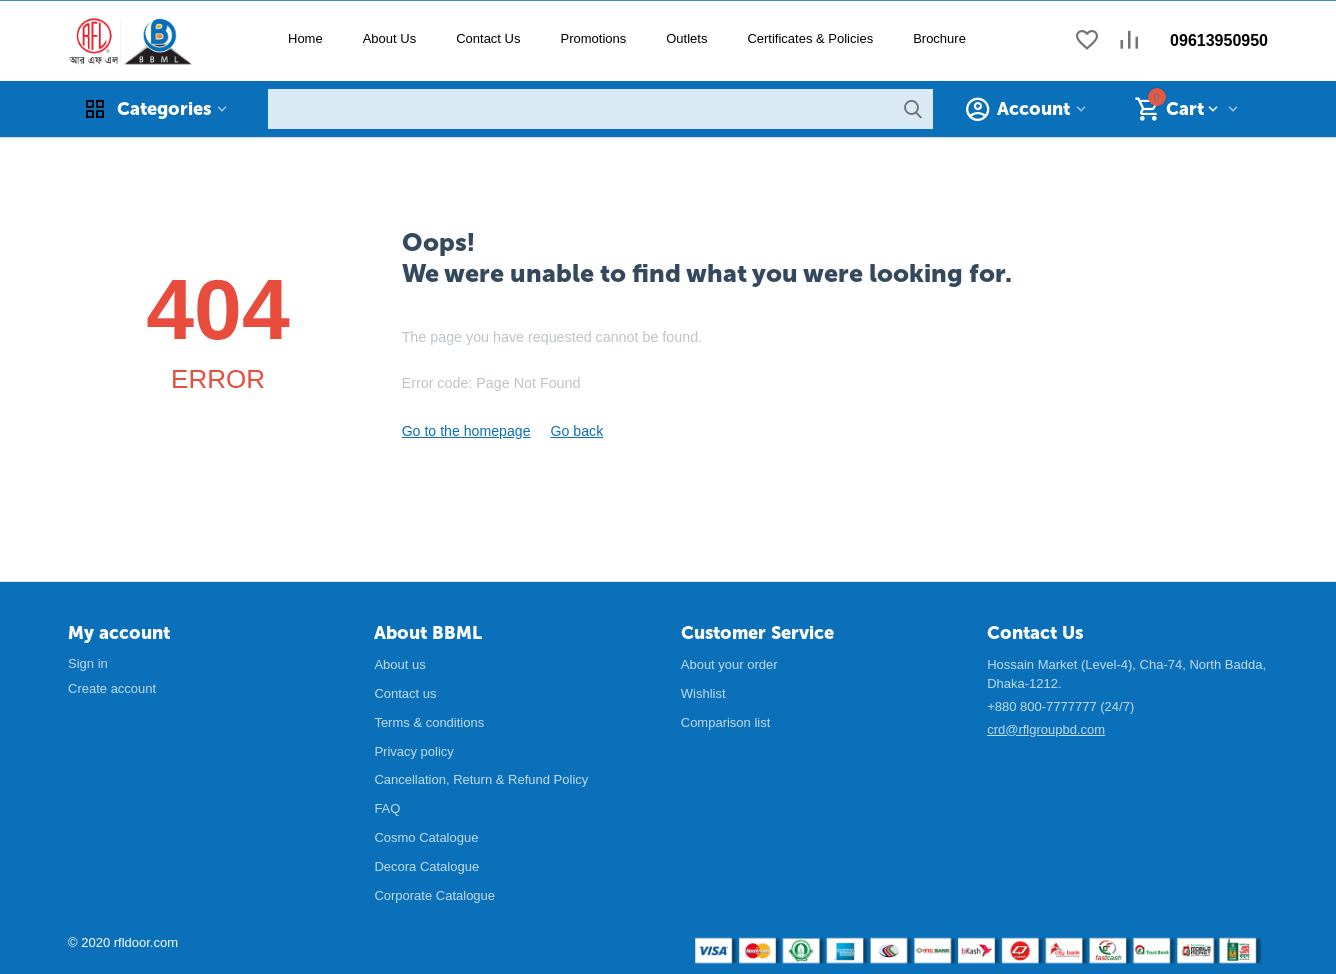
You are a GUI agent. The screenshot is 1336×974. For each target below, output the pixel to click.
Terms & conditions (429, 721)
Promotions (593, 38)
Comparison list (726, 721)
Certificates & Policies (810, 38)
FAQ (387, 807)
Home (305, 38)
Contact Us (488, 38)
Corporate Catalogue (434, 894)
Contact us (405, 692)
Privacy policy (413, 750)
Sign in (88, 662)
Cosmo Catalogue (426, 836)
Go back (564, 430)
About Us (389, 38)
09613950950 (1219, 40)
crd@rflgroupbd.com (1046, 728)
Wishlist (703, 692)
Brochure (939, 38)
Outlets (686, 38)
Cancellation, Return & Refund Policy (481, 778)
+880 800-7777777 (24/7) (1060, 705)
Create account (112, 687)
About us (399, 663)
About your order (729, 663)
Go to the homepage (461, 430)
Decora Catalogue (426, 865)
